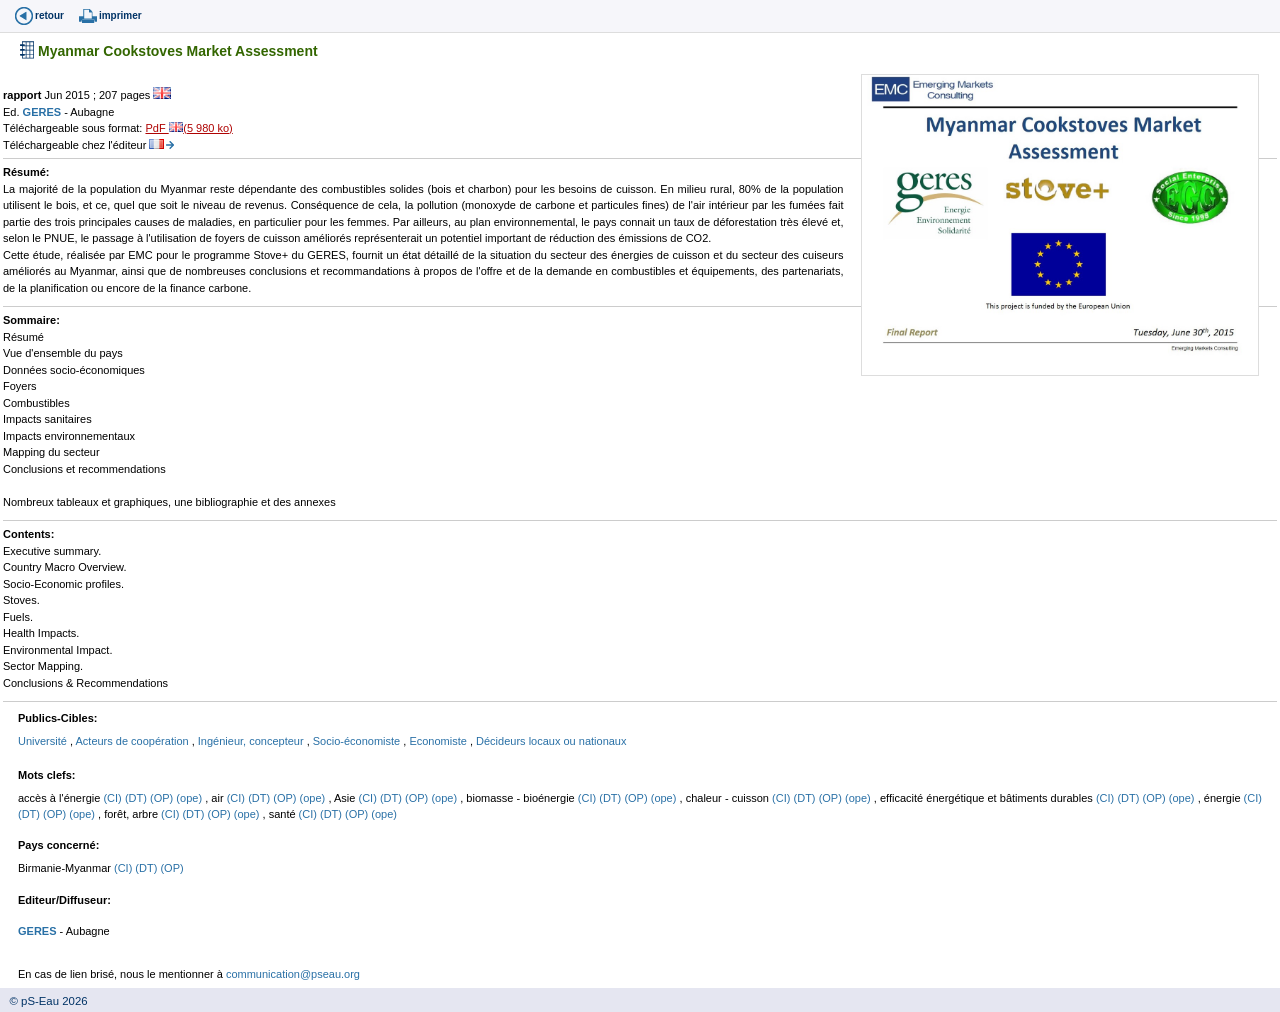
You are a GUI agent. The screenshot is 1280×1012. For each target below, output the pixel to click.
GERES (44, 112)
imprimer (120, 15)
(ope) (190, 798)
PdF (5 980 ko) (188, 128)
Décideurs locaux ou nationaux (551, 741)
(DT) (137, 798)
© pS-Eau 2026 (44, 1001)
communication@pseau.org (293, 974)
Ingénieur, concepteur (252, 741)
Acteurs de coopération (133, 741)
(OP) (163, 798)
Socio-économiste (358, 741)
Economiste (439, 741)
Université (44, 741)
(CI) (113, 798)
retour (49, 15)
